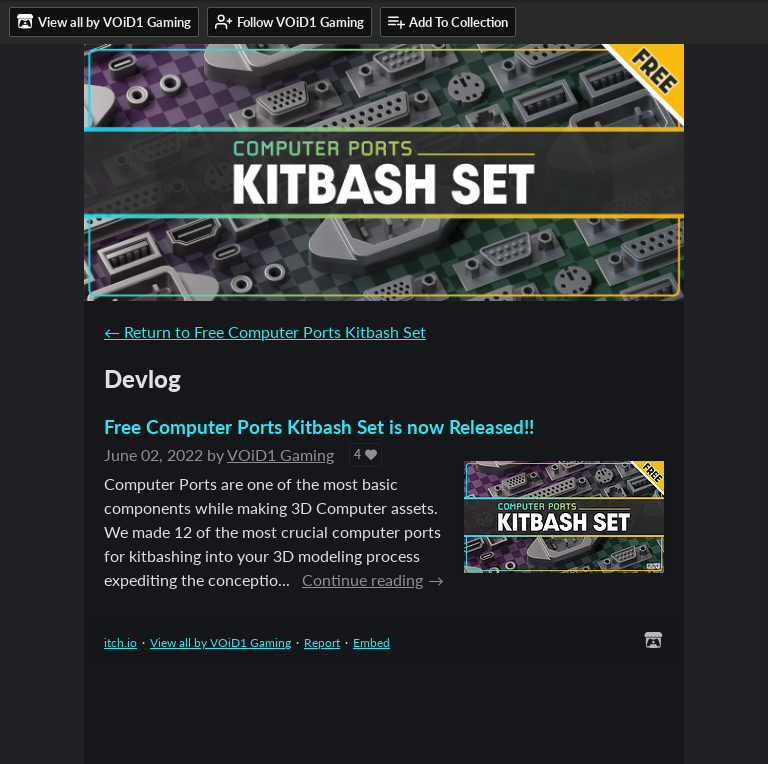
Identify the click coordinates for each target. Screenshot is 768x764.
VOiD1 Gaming (280, 454)
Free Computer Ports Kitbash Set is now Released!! (319, 426)
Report (322, 642)
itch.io (120, 642)
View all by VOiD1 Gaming (220, 642)
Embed (371, 642)
